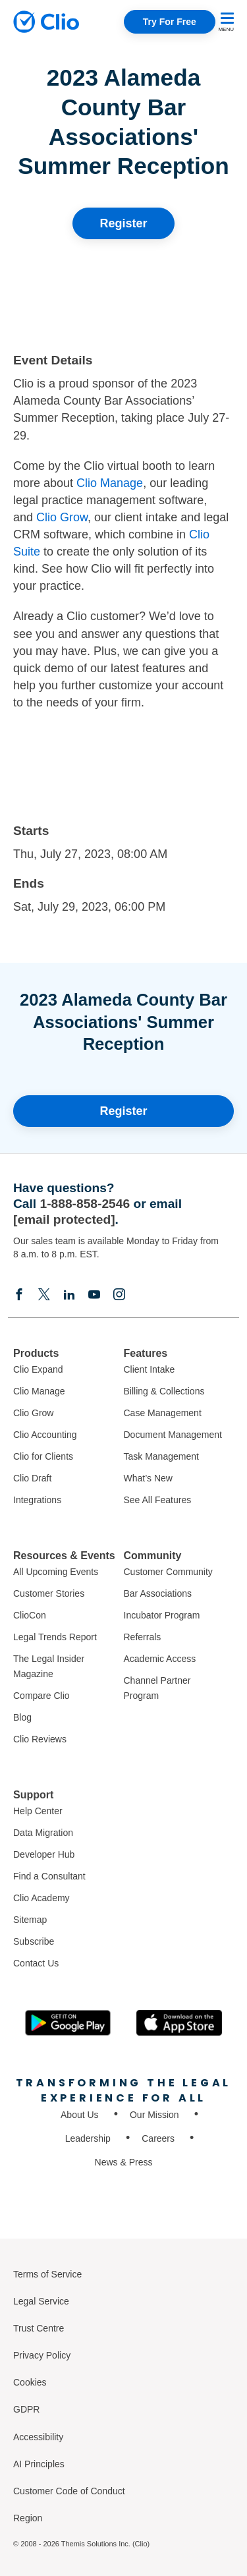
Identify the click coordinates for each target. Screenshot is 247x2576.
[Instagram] (119, 1294)
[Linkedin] (69, 1294)
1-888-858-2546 (85, 1204)
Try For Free (169, 21)
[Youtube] (94, 1294)
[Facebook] (19, 1294)
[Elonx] (44, 1294)
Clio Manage (109, 483)
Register (123, 223)
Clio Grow (62, 517)
